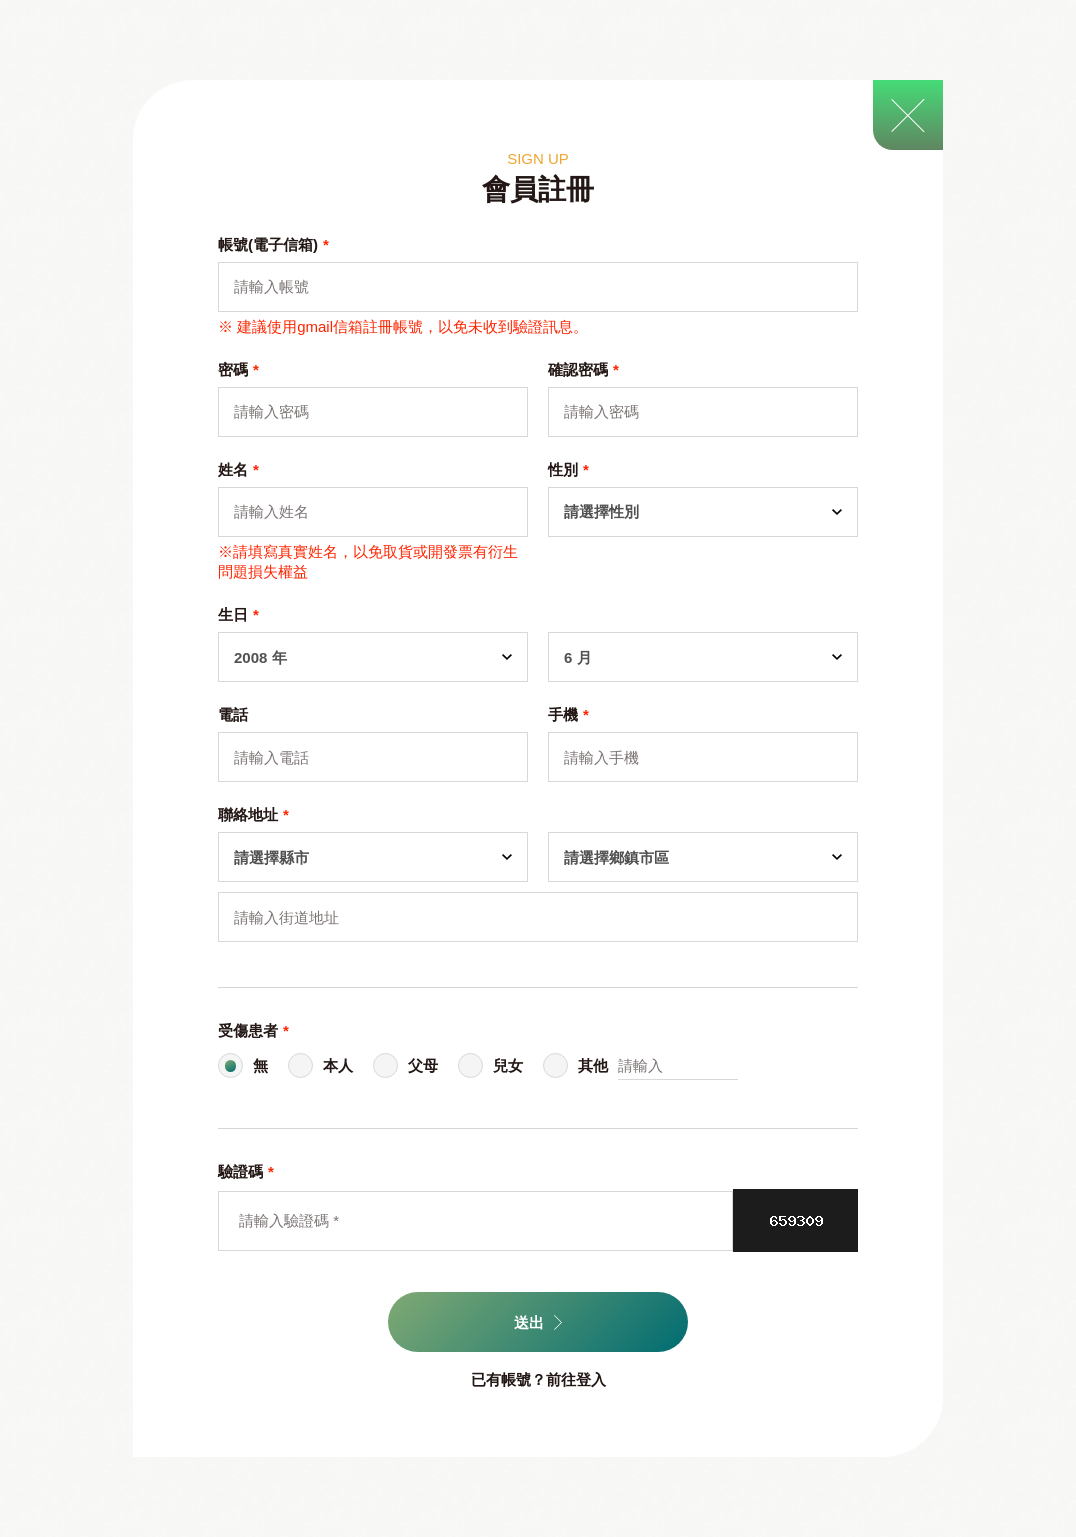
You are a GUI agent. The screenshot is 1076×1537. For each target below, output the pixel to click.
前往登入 (576, 1379)
